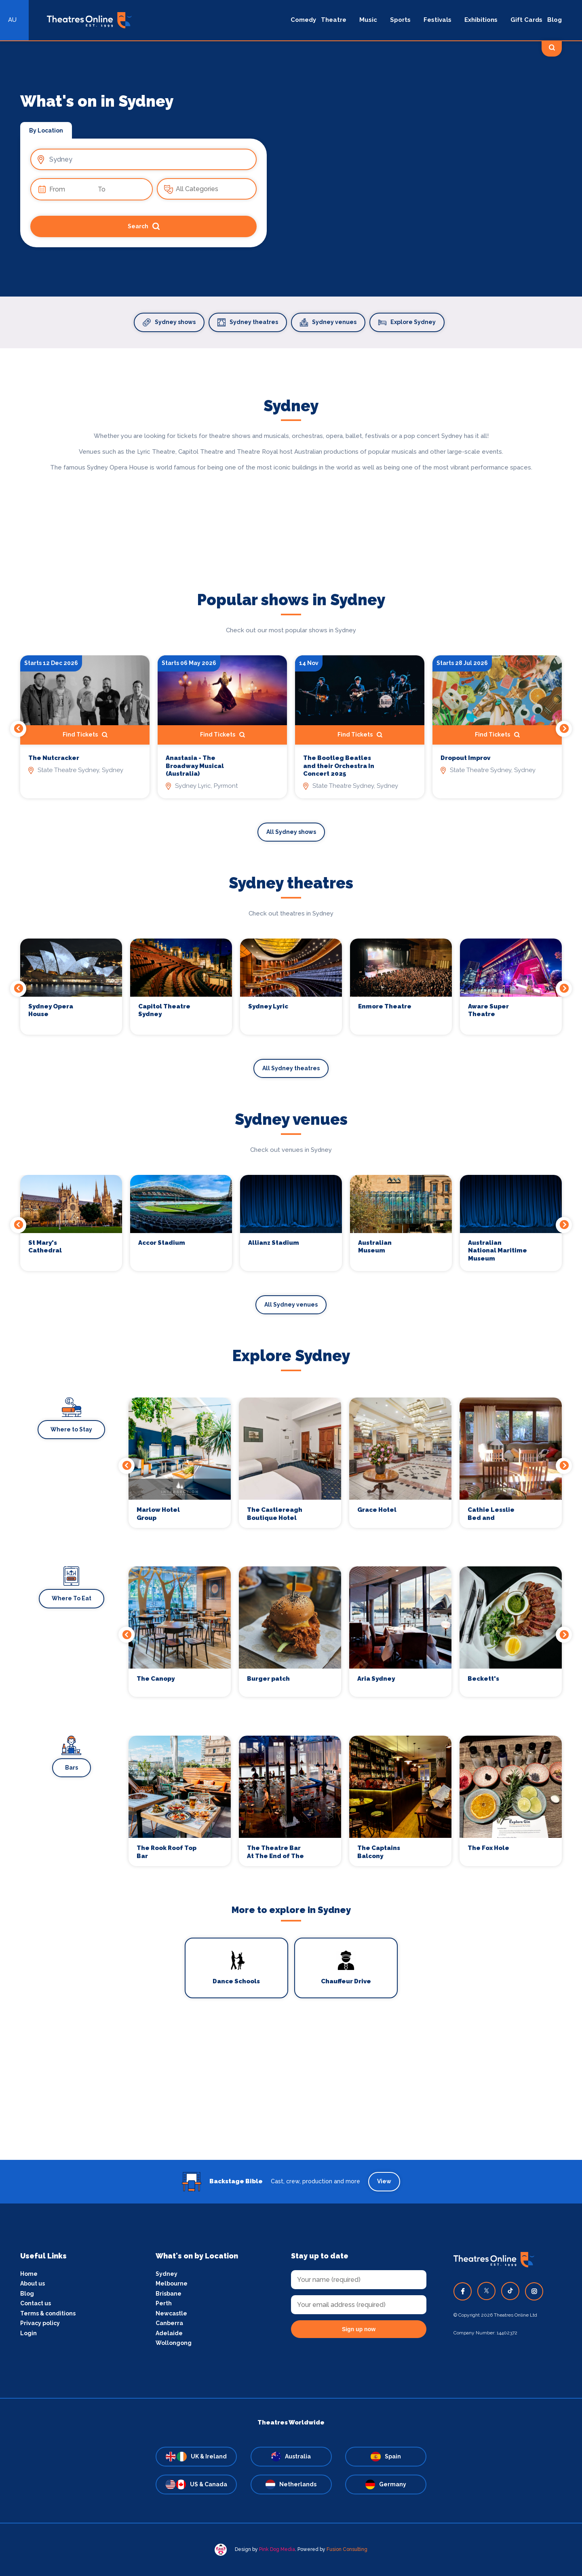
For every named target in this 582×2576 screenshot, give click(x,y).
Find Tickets (85, 735)
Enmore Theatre (384, 1006)
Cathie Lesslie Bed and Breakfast (491, 1514)
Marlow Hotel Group (158, 1514)
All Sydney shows (291, 832)
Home (29, 2274)
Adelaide (169, 2333)
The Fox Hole (488, 1848)
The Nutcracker (53, 758)
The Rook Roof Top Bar (166, 1852)
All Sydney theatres (291, 1068)
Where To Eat (71, 1598)
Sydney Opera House (50, 1010)
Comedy (303, 19)
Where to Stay (71, 1429)
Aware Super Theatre (488, 1010)
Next (564, 729)
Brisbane (168, 2293)
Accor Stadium (161, 1242)
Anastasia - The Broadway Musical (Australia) (195, 765)
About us (32, 2283)
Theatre (333, 19)
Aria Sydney (376, 1678)
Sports (400, 19)
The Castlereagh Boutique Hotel (274, 1514)
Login (28, 2333)
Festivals (437, 19)
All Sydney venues (291, 1304)
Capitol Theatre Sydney (164, 1010)
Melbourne (172, 2283)
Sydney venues (328, 322)
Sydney (166, 2274)
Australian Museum (375, 1246)
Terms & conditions (48, 2313)
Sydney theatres (247, 322)
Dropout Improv (465, 758)
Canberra (169, 2323)
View (384, 2181)
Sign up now (358, 2329)
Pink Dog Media (277, 2549)
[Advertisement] (291, 2103)
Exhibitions (481, 19)
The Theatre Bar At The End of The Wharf (275, 1852)
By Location (46, 130)
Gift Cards (526, 19)
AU (12, 19)
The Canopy (156, 1678)
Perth (164, 2303)
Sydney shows (169, 322)
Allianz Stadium (273, 1242)
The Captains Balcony (378, 1852)
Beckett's (483, 1678)
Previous (18, 729)
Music (368, 19)
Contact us (35, 2303)
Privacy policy (40, 2323)
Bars (71, 1767)
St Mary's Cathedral (45, 1246)
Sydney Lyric (268, 1006)
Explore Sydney (407, 322)
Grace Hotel (376, 1509)
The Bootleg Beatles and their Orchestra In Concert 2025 (338, 765)
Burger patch (268, 1678)
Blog (554, 19)
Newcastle (171, 2313)
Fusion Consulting (347, 2549)
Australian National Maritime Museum (497, 1250)
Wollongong (174, 2343)
